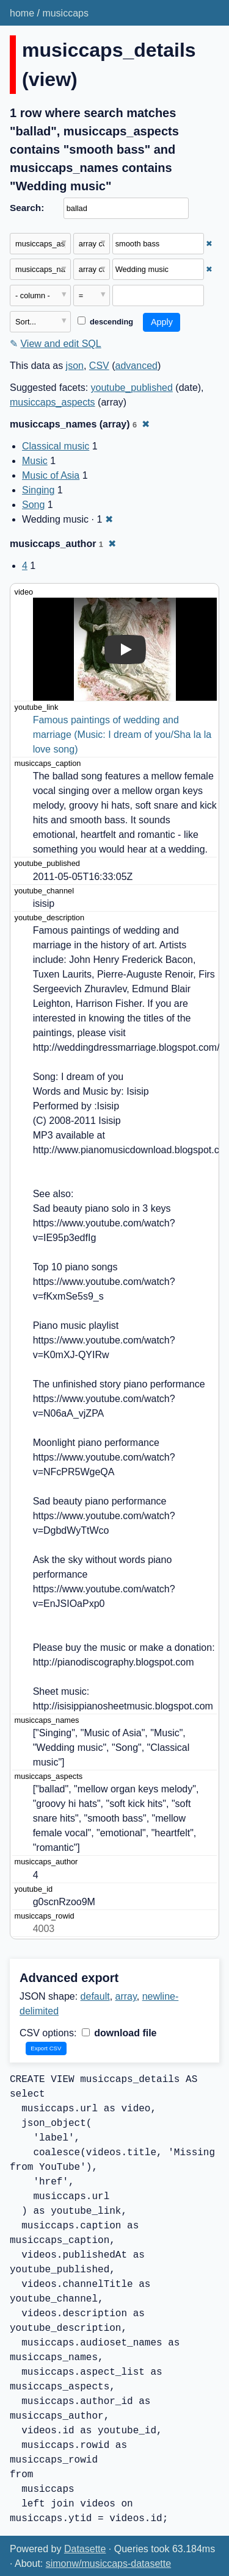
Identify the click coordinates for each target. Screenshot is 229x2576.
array (126, 1996)
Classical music (55, 446)
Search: (27, 207)
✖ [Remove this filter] (209, 243)
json (75, 365)
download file (119, 2033)
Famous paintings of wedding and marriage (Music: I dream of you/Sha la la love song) (123, 734)
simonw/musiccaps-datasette (108, 2563)
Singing (38, 490)
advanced (136, 365)
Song (33, 504)
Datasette (85, 2549)
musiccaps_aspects (52, 402)
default (95, 1996)
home (22, 13)
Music (35, 461)
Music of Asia (50, 475)
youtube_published (132, 387)
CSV (99, 365)
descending (105, 321)
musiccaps (65, 13)
